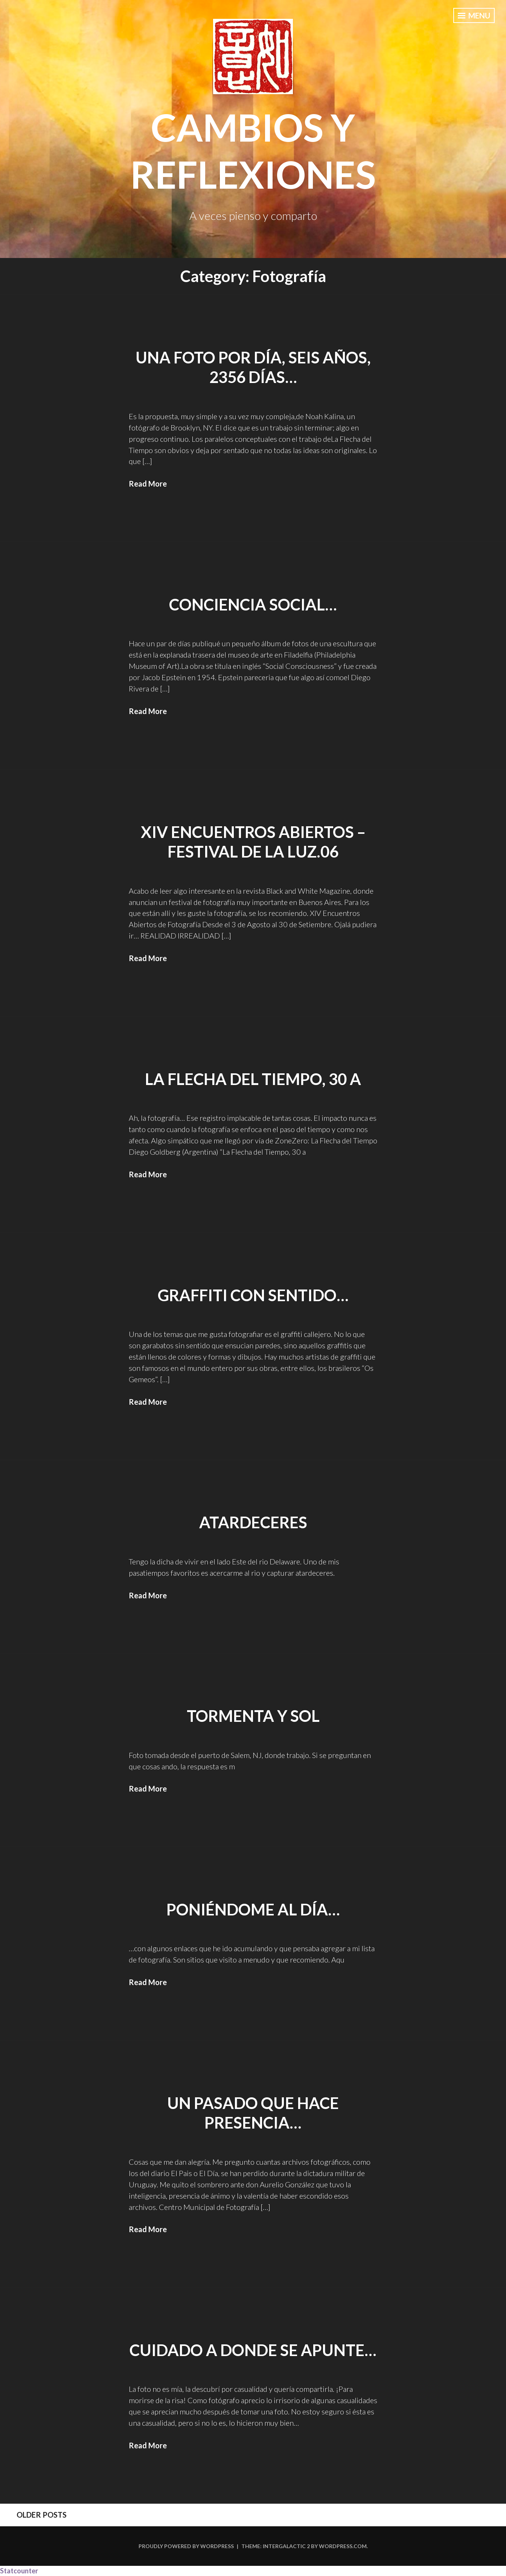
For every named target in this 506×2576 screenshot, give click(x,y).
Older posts (42, 2514)
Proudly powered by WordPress (186, 2546)
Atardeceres (253, 1522)
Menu (474, 15)
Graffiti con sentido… (253, 1295)
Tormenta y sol (253, 1715)
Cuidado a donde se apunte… (253, 2350)
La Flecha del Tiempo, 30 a (253, 1079)
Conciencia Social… (253, 604)
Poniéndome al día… (253, 1909)
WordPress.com (343, 2546)
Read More (148, 483)
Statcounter (19, 2571)
